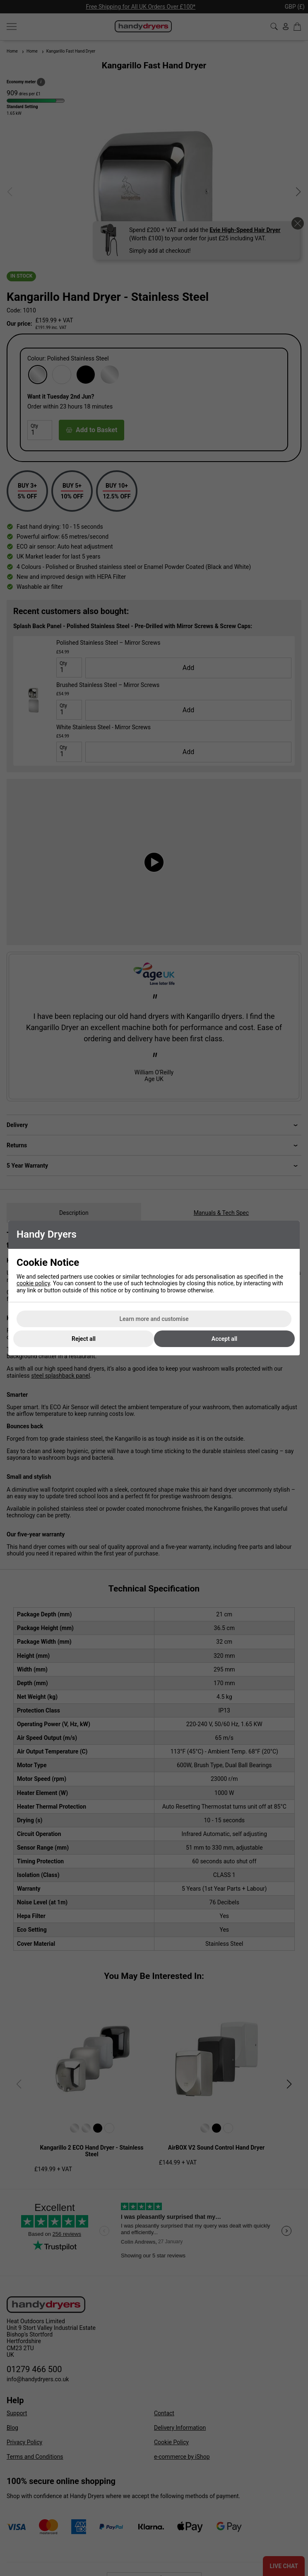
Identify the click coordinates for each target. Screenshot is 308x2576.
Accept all (224, 1338)
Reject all (84, 1338)
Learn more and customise (154, 1319)
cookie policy (33, 1283)
